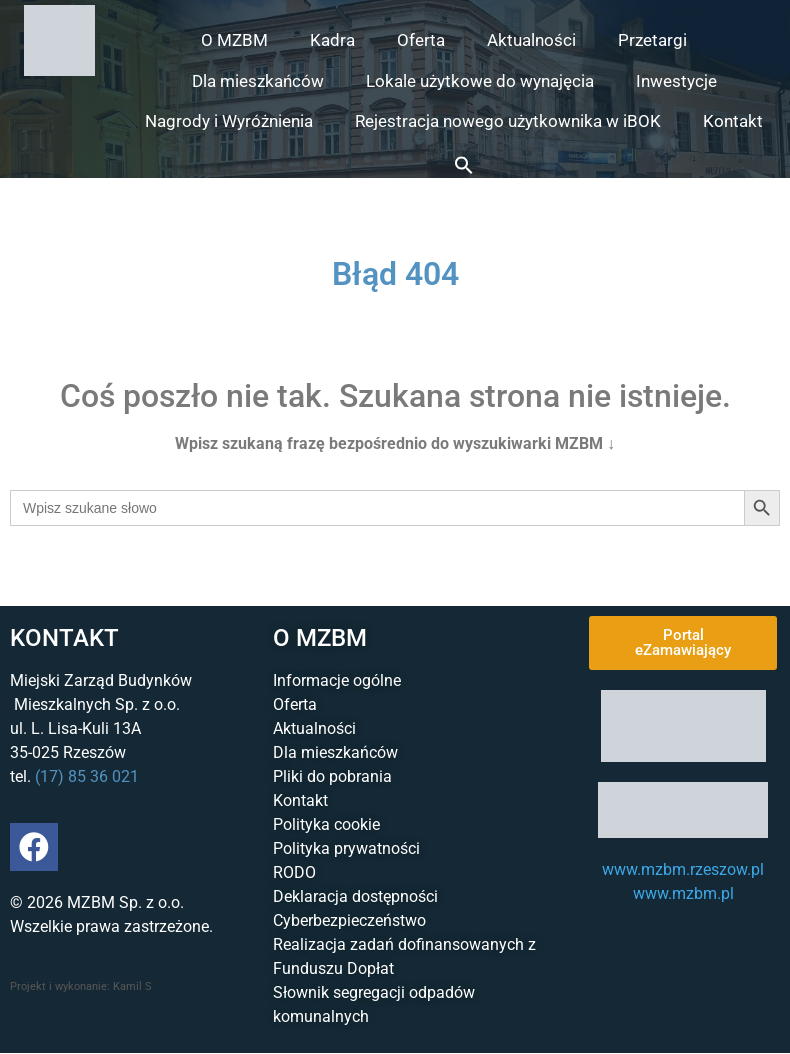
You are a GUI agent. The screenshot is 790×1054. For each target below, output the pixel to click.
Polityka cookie (326, 824)
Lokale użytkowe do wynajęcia (480, 81)
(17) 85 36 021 (87, 776)
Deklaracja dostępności (355, 896)
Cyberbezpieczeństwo (349, 920)
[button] (464, 165)
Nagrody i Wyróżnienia (229, 121)
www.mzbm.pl (683, 893)
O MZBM (234, 40)
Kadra (332, 40)
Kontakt (733, 121)
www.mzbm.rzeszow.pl (683, 869)
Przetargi (652, 40)
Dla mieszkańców (258, 81)
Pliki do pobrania (332, 776)
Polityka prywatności (346, 848)
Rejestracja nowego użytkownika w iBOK (508, 121)
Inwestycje (676, 81)
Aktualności (531, 40)
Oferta (421, 40)
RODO (294, 872)
